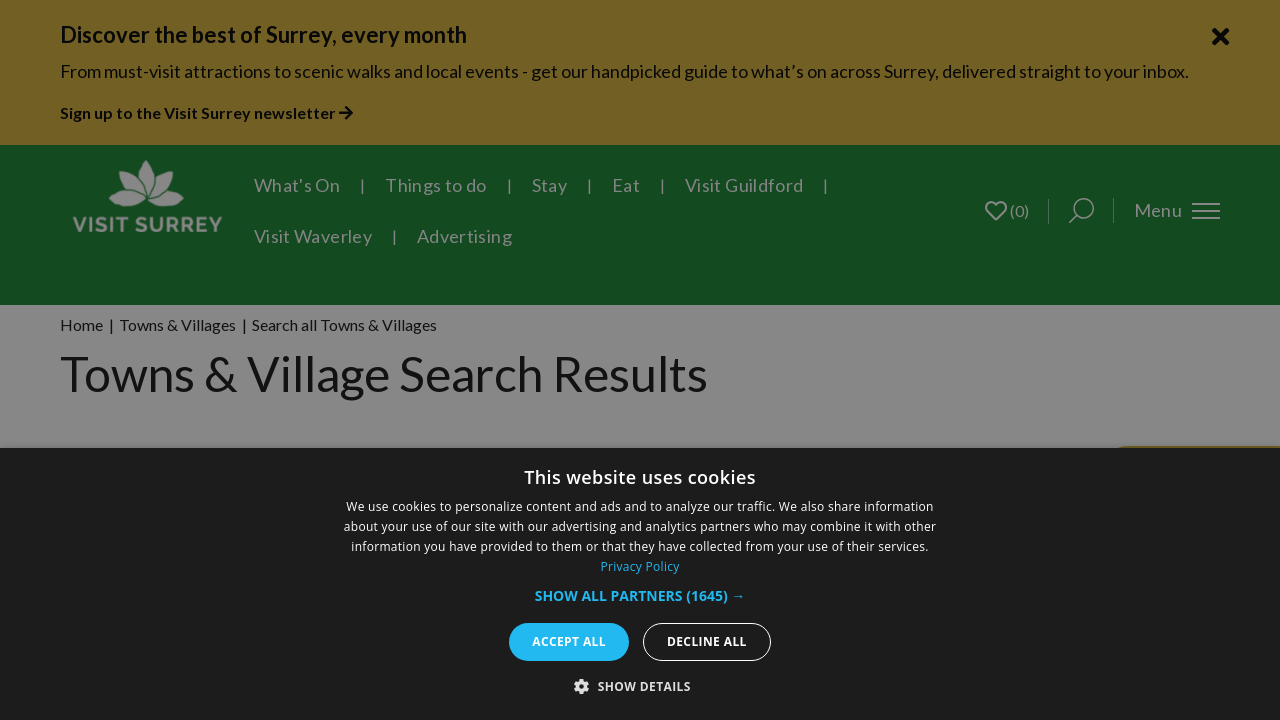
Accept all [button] (569, 641)
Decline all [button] (707, 641)
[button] (640, 595)
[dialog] (640, 584)
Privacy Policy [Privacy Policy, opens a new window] (639, 566)
